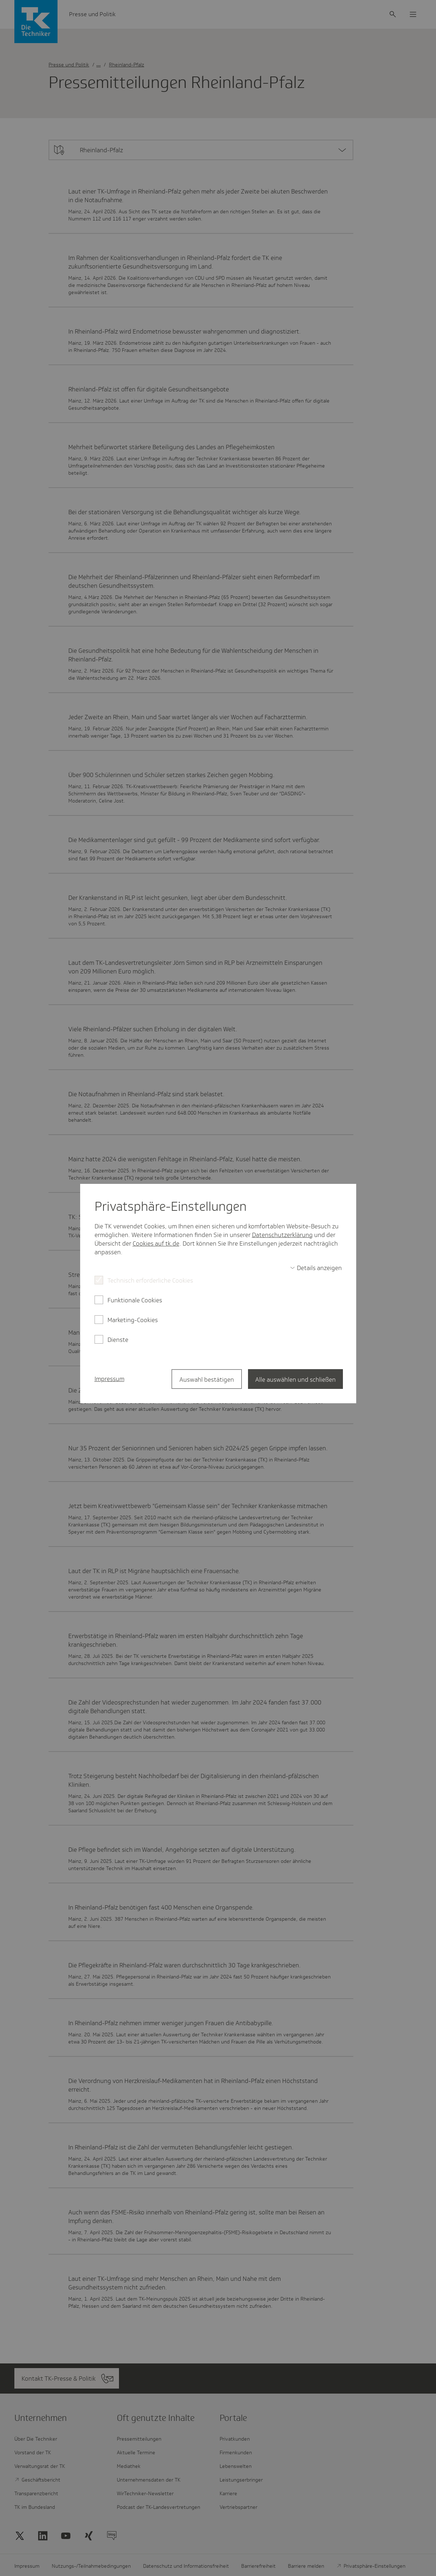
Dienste (117, 1340)
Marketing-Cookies (132, 1320)
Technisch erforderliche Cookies (150, 1280)
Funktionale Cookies (134, 1300)
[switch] (316, 1268)
